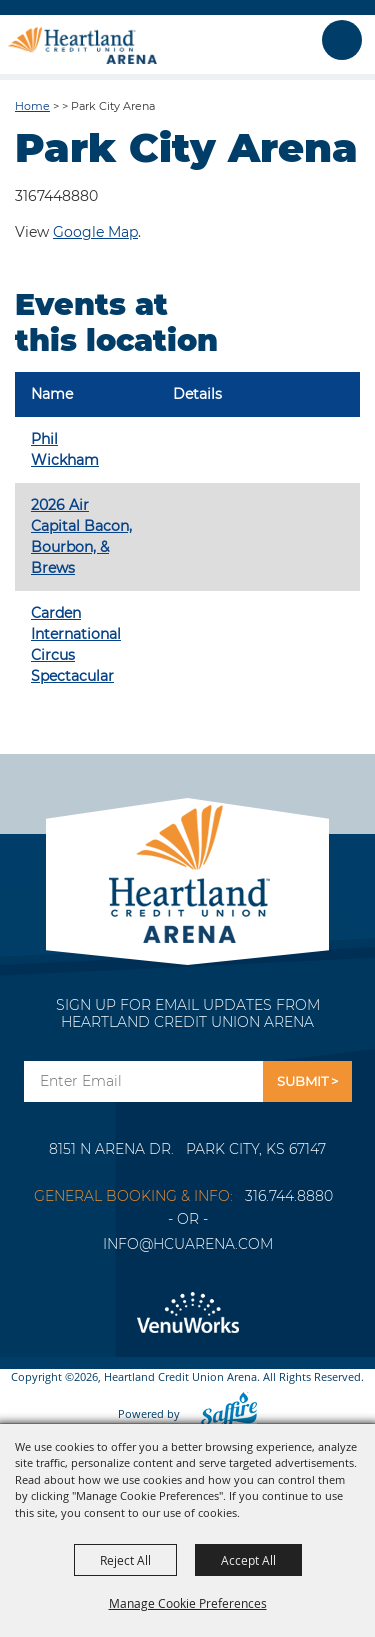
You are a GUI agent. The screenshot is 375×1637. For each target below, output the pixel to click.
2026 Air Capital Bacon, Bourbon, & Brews (81, 536)
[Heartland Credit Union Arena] (82, 45)
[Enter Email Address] (143, 1081)
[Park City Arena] (187, 868)
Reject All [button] (125, 1560)
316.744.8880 (289, 1196)
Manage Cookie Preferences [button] (188, 1603)
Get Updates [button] (307, 1081)
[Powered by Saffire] (223, 1413)
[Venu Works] (187, 1313)
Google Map (95, 232)
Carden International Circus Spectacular (76, 644)
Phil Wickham (65, 449)
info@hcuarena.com (188, 1244)
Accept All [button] (248, 1560)
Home (32, 106)
